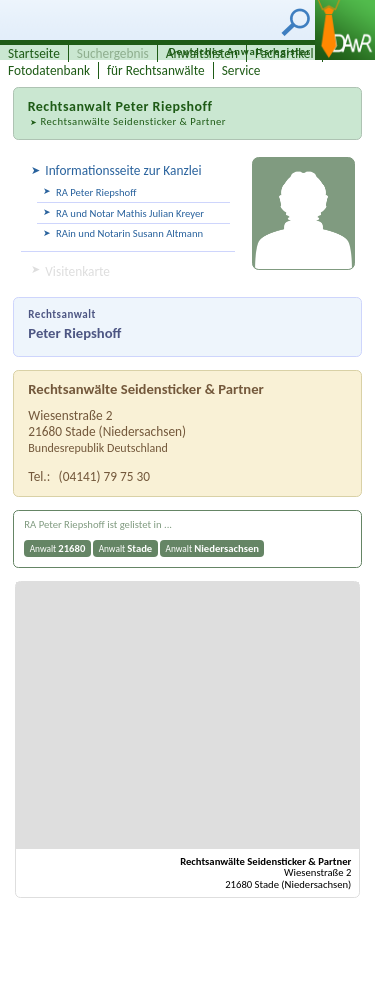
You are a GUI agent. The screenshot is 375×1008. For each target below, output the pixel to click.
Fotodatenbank (49, 70)
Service (241, 70)
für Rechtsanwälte (156, 70)
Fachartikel (284, 53)
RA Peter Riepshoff (96, 192)
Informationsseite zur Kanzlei (123, 170)
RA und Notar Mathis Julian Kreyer (130, 213)
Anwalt (58, 548)
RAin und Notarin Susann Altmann (129, 233)
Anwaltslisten (202, 53)
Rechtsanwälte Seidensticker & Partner (133, 121)
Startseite (34, 53)
